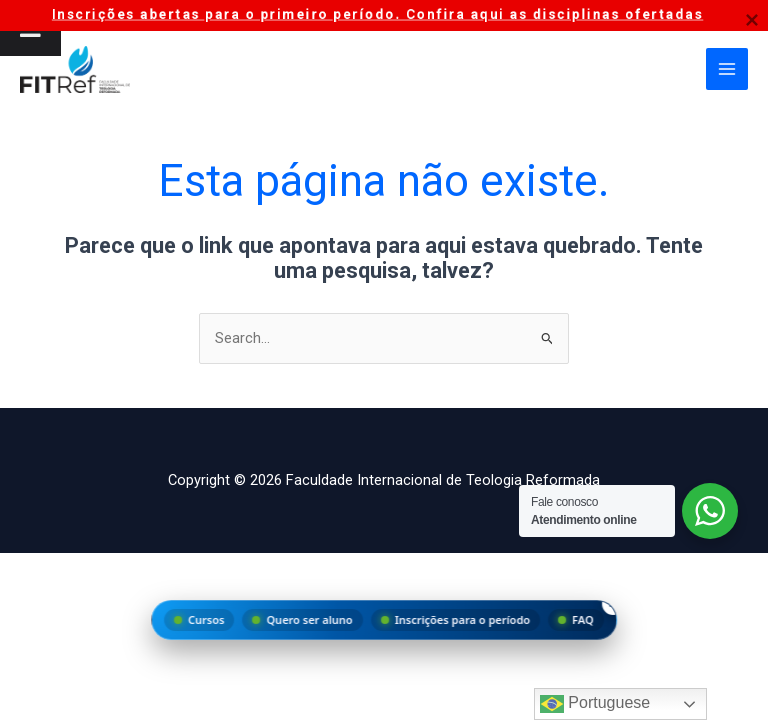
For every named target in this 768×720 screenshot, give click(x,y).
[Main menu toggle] (727, 71)
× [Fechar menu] (613, 603)
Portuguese (595, 704)
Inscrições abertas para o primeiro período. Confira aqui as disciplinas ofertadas (377, 14)
